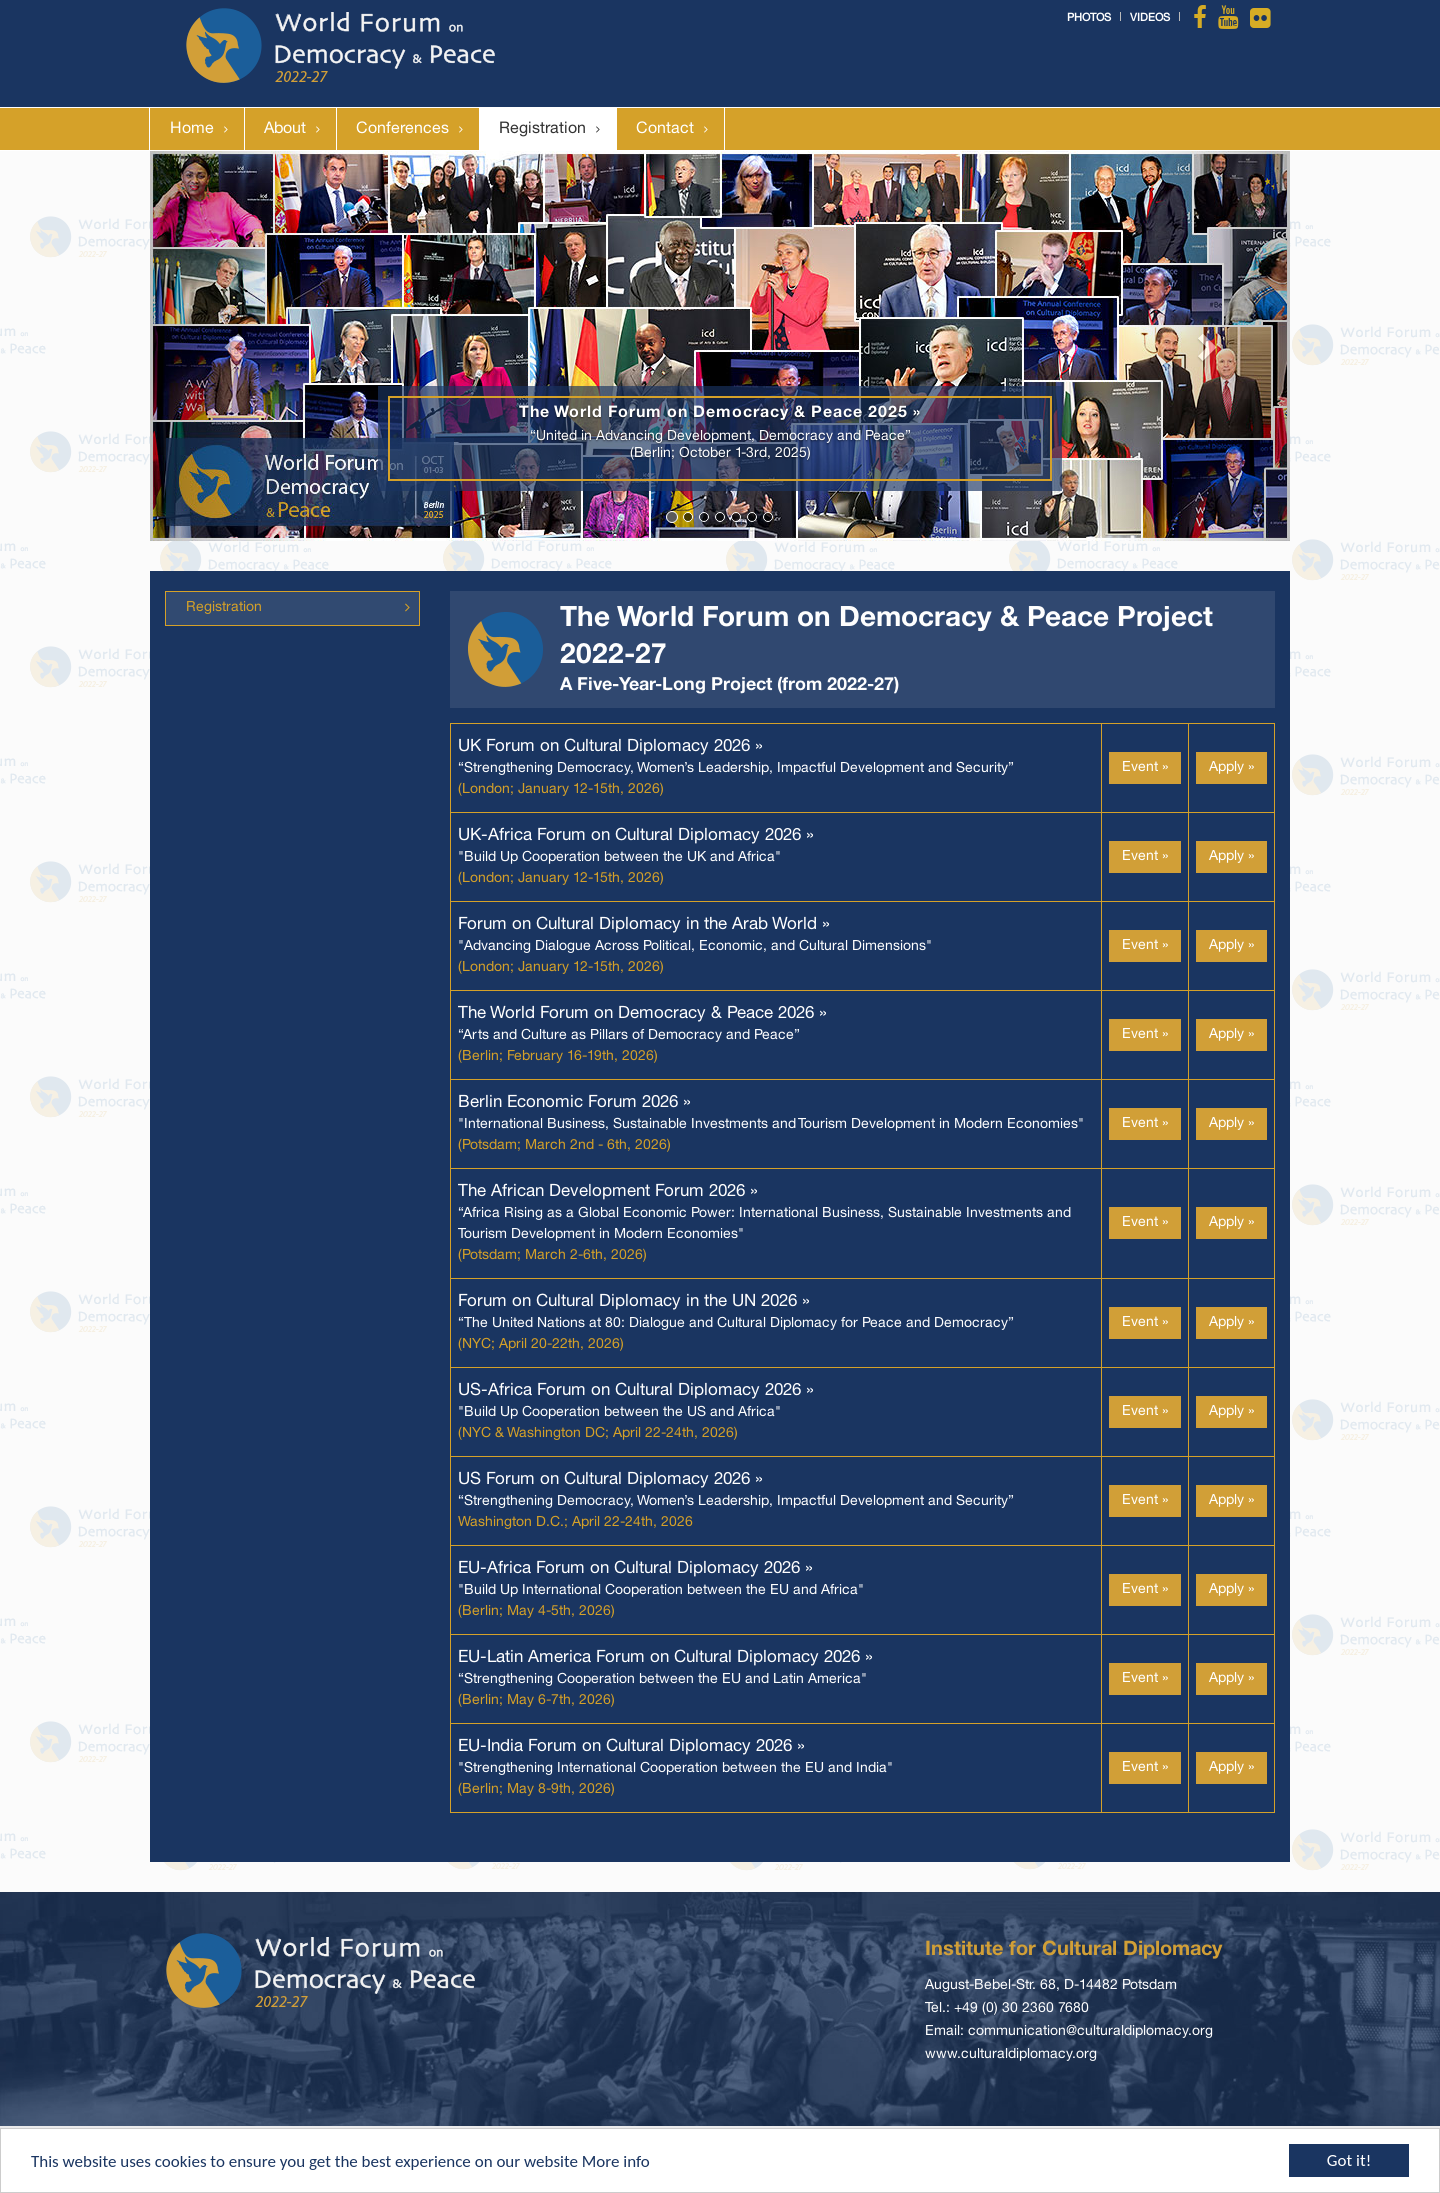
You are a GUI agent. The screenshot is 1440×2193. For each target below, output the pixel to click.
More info (616, 2162)
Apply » (1231, 767)
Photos (1089, 18)
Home (192, 129)
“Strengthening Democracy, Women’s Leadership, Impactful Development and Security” (736, 768)
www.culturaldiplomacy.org (1011, 2054)
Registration (542, 129)
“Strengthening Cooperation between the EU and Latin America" (665, 1679)
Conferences (402, 129)
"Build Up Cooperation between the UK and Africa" (636, 857)
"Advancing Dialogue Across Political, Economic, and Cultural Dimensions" (695, 946)
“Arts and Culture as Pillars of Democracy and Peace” (642, 1035)
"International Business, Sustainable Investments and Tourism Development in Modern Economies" (771, 1124)
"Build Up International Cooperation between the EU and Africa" (661, 1590)
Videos (1150, 18)
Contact (665, 129)
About (285, 129)
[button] (235, 346)
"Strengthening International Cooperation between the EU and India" (675, 1768)
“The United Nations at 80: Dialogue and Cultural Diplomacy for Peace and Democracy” (736, 1323)
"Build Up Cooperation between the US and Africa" (636, 1412)
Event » (1145, 767)
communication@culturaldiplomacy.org (1090, 2031)
